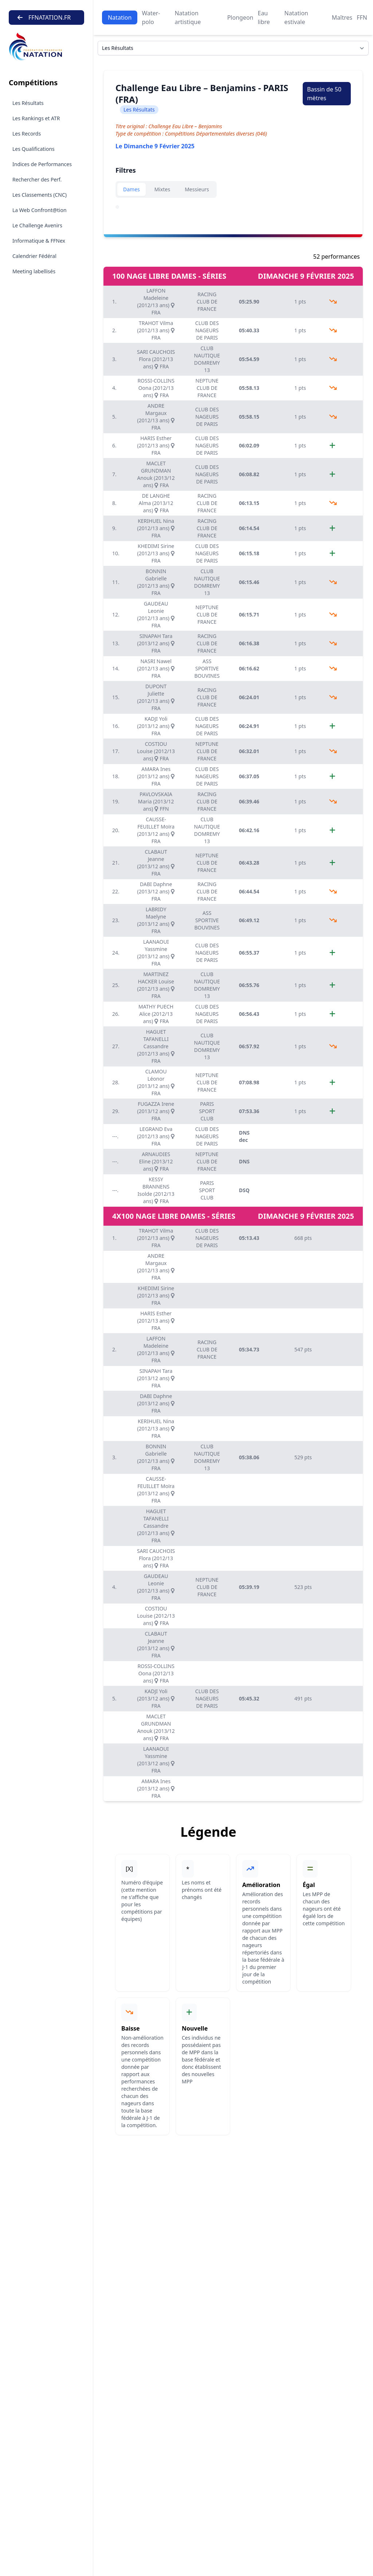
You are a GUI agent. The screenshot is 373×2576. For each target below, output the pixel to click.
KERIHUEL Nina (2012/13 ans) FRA (156, 528)
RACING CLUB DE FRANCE (207, 301)
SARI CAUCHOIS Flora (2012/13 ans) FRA (156, 359)
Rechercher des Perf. (37, 179)
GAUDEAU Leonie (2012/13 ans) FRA (156, 614)
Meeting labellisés (33, 271)
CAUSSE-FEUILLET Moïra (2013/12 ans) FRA (156, 830)
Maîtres (342, 17)
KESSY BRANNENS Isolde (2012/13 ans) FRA (156, 1190)
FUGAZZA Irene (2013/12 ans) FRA (156, 1111)
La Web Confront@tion (39, 210)
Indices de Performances (42, 164)
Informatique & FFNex (38, 240)
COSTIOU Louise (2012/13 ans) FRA (156, 751)
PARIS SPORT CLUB (207, 1111)
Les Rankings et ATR (36, 118)
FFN (362, 17)
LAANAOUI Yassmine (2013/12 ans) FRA (156, 952)
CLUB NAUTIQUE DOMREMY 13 (207, 359)
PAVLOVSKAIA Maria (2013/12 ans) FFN (156, 801)
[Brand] (46, 47)
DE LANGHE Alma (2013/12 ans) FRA (156, 503)
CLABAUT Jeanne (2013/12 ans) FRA (156, 862)
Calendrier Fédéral (34, 255)
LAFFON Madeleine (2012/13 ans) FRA (156, 301)
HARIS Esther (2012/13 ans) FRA (156, 445)
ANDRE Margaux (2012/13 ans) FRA (156, 416)
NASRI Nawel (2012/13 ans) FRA (156, 668)
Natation (119, 17)
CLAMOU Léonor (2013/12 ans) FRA (156, 1082)
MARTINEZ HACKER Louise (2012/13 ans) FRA (156, 985)
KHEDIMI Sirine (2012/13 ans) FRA (156, 553)
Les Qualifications (33, 148)
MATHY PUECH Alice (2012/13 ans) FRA (155, 1014)
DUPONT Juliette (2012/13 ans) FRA (156, 697)
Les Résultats (28, 102)
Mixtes (162, 189)
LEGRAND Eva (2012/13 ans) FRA (156, 1136)
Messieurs (197, 189)
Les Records (26, 133)
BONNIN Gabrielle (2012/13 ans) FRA (156, 582)
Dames (131, 189)
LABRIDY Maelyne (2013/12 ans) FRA (156, 920)
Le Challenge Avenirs (37, 225)
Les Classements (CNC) (39, 194)
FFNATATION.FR (44, 17)
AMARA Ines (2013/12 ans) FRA (156, 776)
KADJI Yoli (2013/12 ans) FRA (156, 726)
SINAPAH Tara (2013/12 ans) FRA (156, 643)
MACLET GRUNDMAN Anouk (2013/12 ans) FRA (156, 474)
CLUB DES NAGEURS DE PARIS (207, 330)
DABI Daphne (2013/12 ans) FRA (156, 891)
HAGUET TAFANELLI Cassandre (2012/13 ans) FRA (156, 1046)
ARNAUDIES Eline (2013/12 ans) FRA (156, 1161)
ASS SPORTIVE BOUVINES (207, 668)
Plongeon (240, 17)
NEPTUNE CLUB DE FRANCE (207, 388)
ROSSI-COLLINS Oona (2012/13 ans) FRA (155, 388)
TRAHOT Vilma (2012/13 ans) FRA (156, 330)
